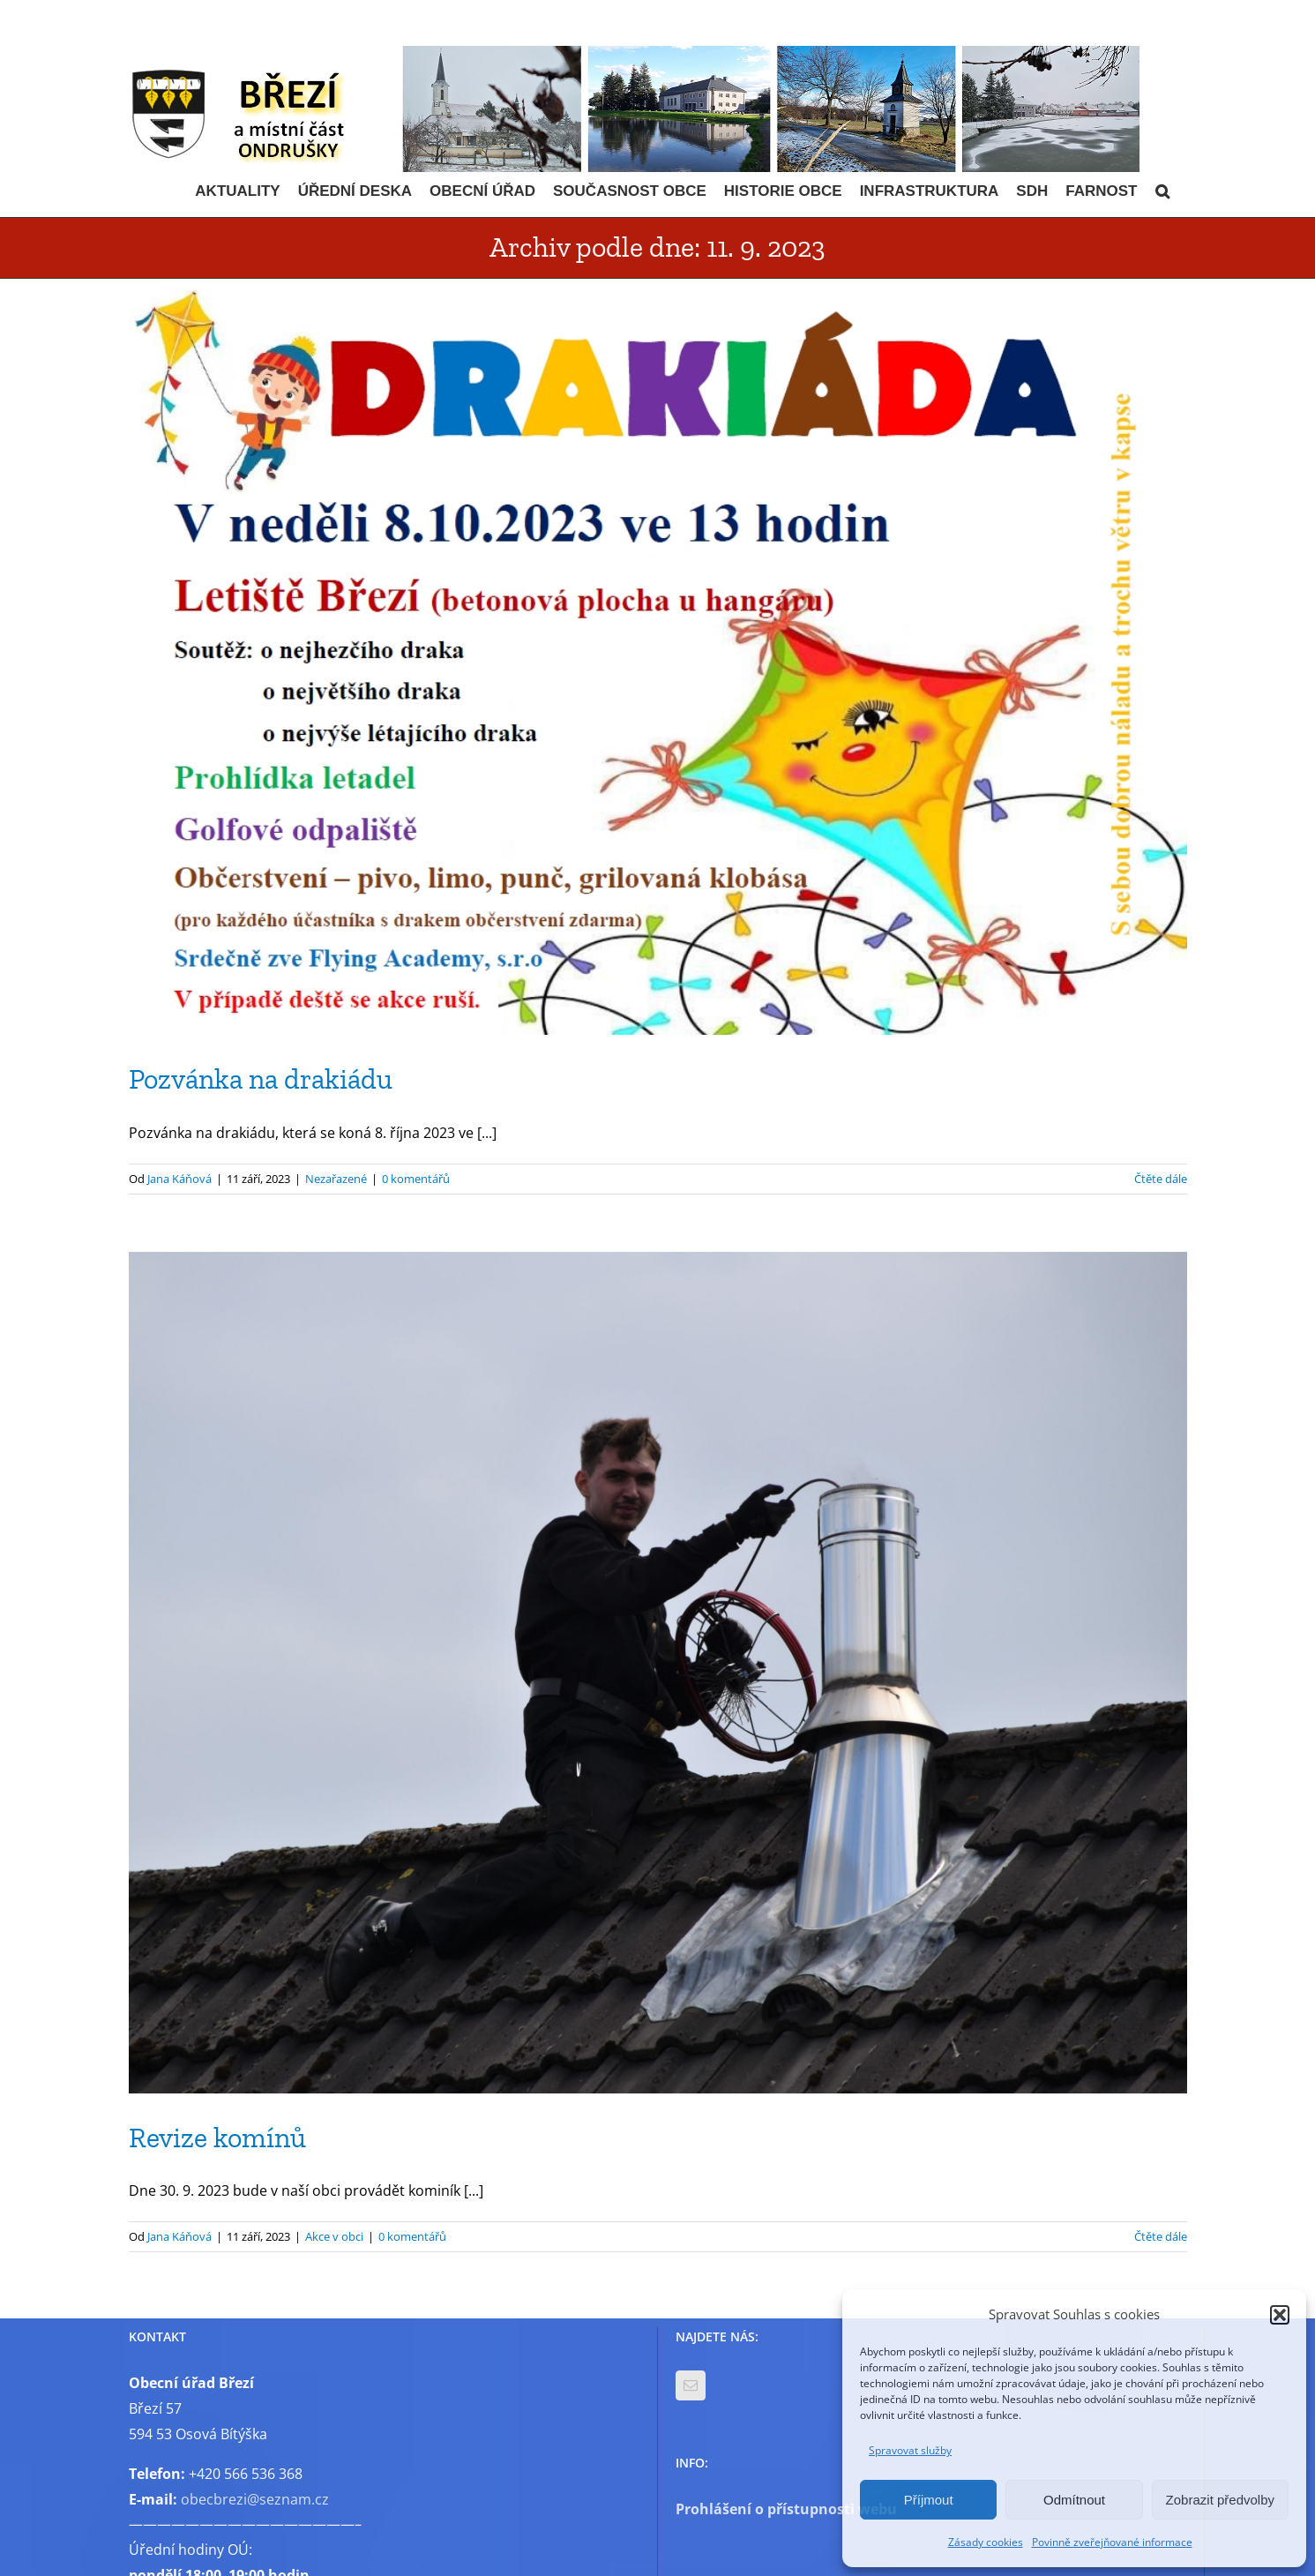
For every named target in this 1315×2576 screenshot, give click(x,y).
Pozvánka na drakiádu (260, 1079)
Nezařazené (336, 1179)
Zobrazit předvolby (1220, 2499)
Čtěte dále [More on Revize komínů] (1160, 2236)
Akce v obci (334, 2236)
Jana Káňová (179, 1179)
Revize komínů (217, 2137)
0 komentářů (416, 1179)
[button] (1280, 2315)
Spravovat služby (910, 2450)
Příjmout (928, 2499)
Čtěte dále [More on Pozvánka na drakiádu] (1160, 1179)
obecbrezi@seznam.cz (255, 2499)
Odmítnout (1074, 2499)
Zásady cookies (985, 2542)
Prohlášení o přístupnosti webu (786, 2509)
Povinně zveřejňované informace (1112, 2542)
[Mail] (691, 2385)
